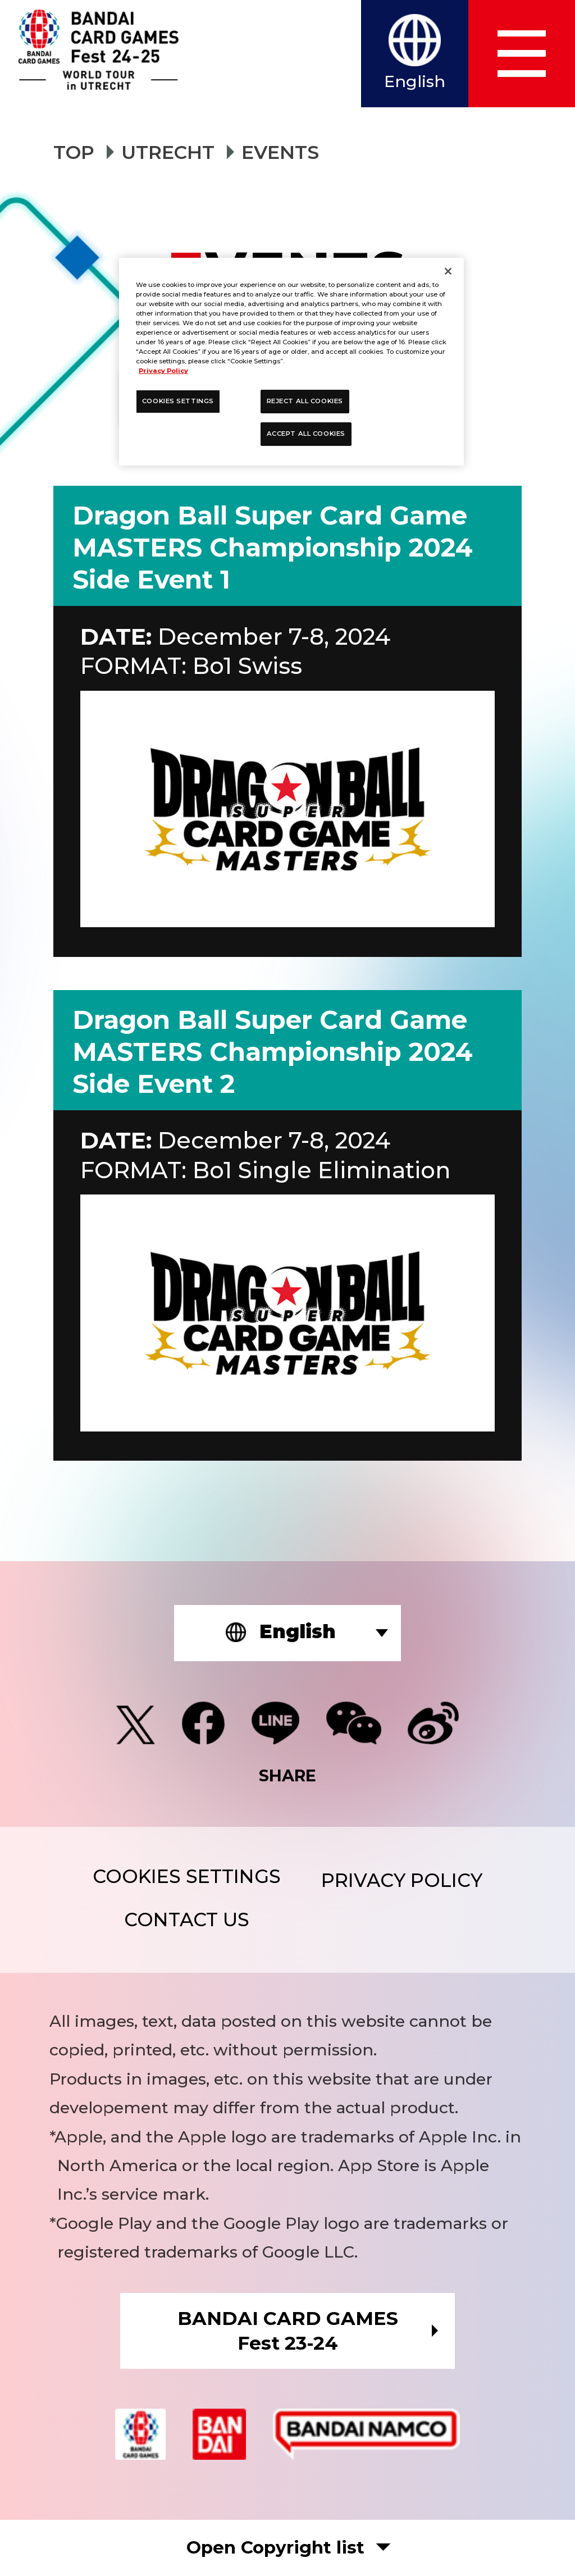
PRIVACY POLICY (401, 1880)
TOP (73, 152)
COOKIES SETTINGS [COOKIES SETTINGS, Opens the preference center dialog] (178, 401)
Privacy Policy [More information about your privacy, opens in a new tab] (163, 371)
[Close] (448, 271)
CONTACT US (186, 1919)
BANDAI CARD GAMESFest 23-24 (287, 2330)
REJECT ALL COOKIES (305, 401)
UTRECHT (168, 152)
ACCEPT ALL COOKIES (306, 433)
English (414, 81)
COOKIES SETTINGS (187, 1877)
